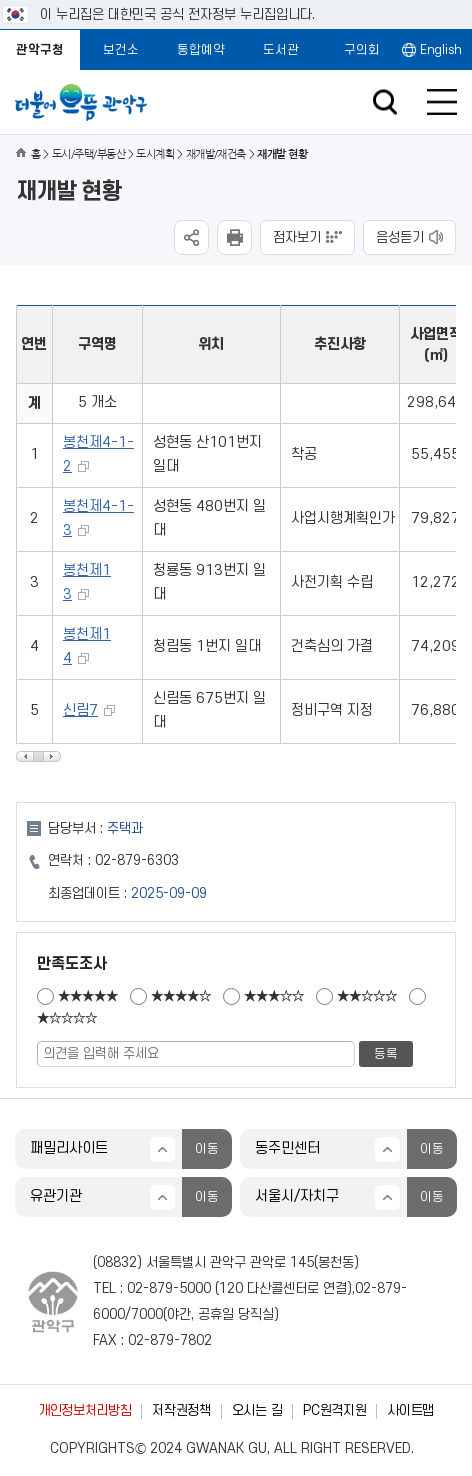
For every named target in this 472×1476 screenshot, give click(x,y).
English (441, 50)
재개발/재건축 (216, 154)
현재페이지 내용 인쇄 (234, 237)
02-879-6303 (137, 860)
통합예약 (201, 50)
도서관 (281, 50)
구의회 (362, 50)
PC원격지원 (334, 1410)
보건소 (121, 50)
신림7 (80, 710)
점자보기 (297, 237)
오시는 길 (257, 1410)
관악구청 (40, 50)
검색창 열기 (384, 102)
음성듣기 (400, 237)
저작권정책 (181, 1410)
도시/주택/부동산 (88, 154)
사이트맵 (410, 1410)
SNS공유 (191, 237)
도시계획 (155, 154)
